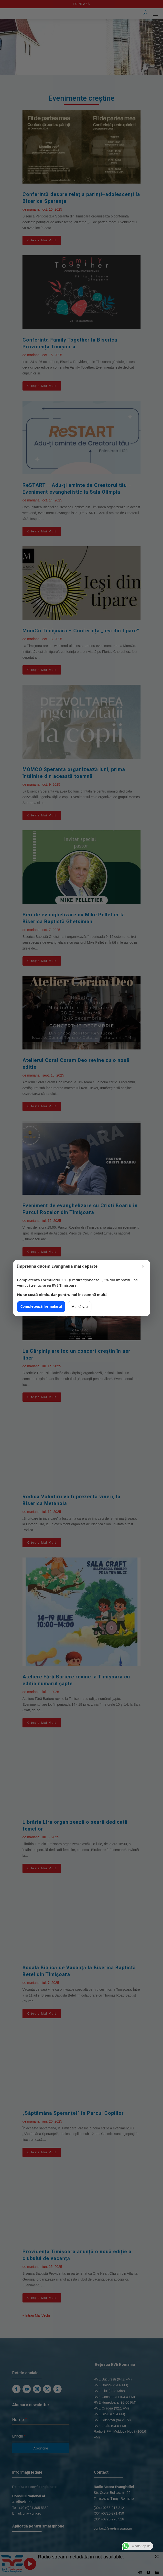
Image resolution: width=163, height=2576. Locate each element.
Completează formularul (41, 1306)
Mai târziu (79, 1306)
